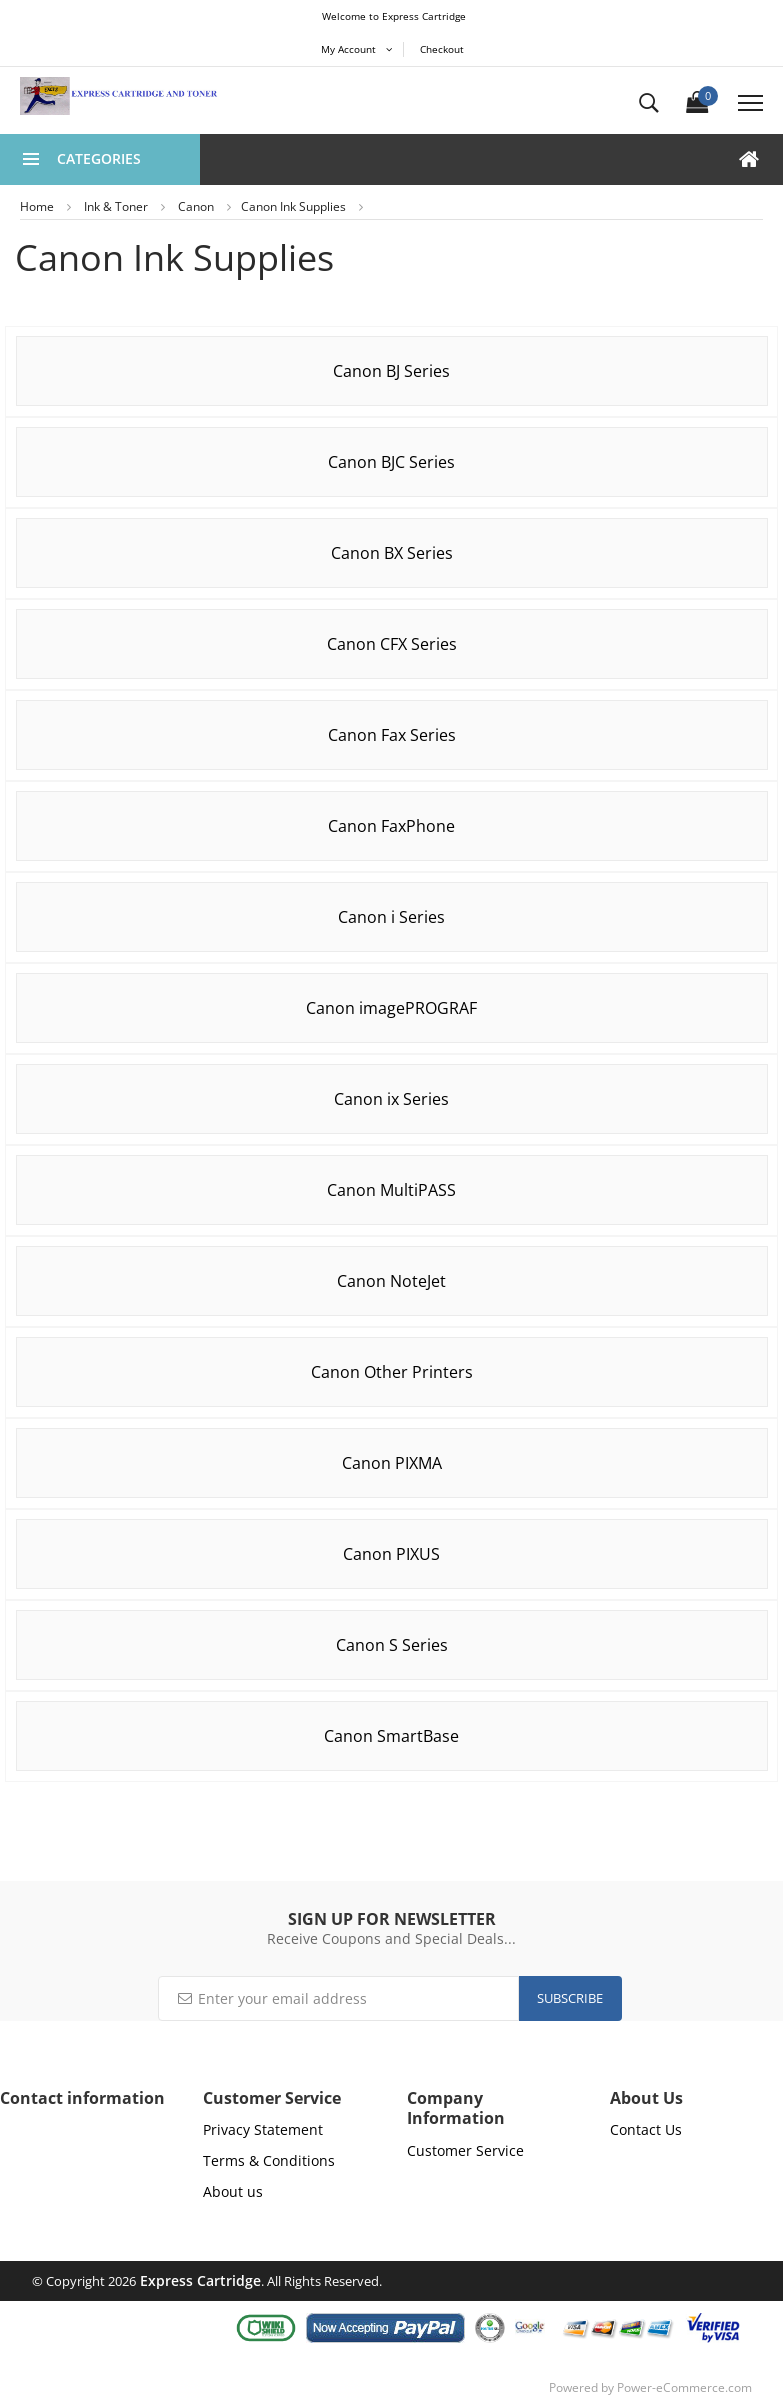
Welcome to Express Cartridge (394, 16)
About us (233, 2191)
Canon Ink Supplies (293, 206)
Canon (196, 206)
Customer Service (465, 2150)
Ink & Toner (116, 206)
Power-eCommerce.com (684, 2387)
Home (37, 206)
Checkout (442, 49)
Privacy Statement (263, 2129)
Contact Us (646, 2129)
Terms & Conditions (269, 2160)
